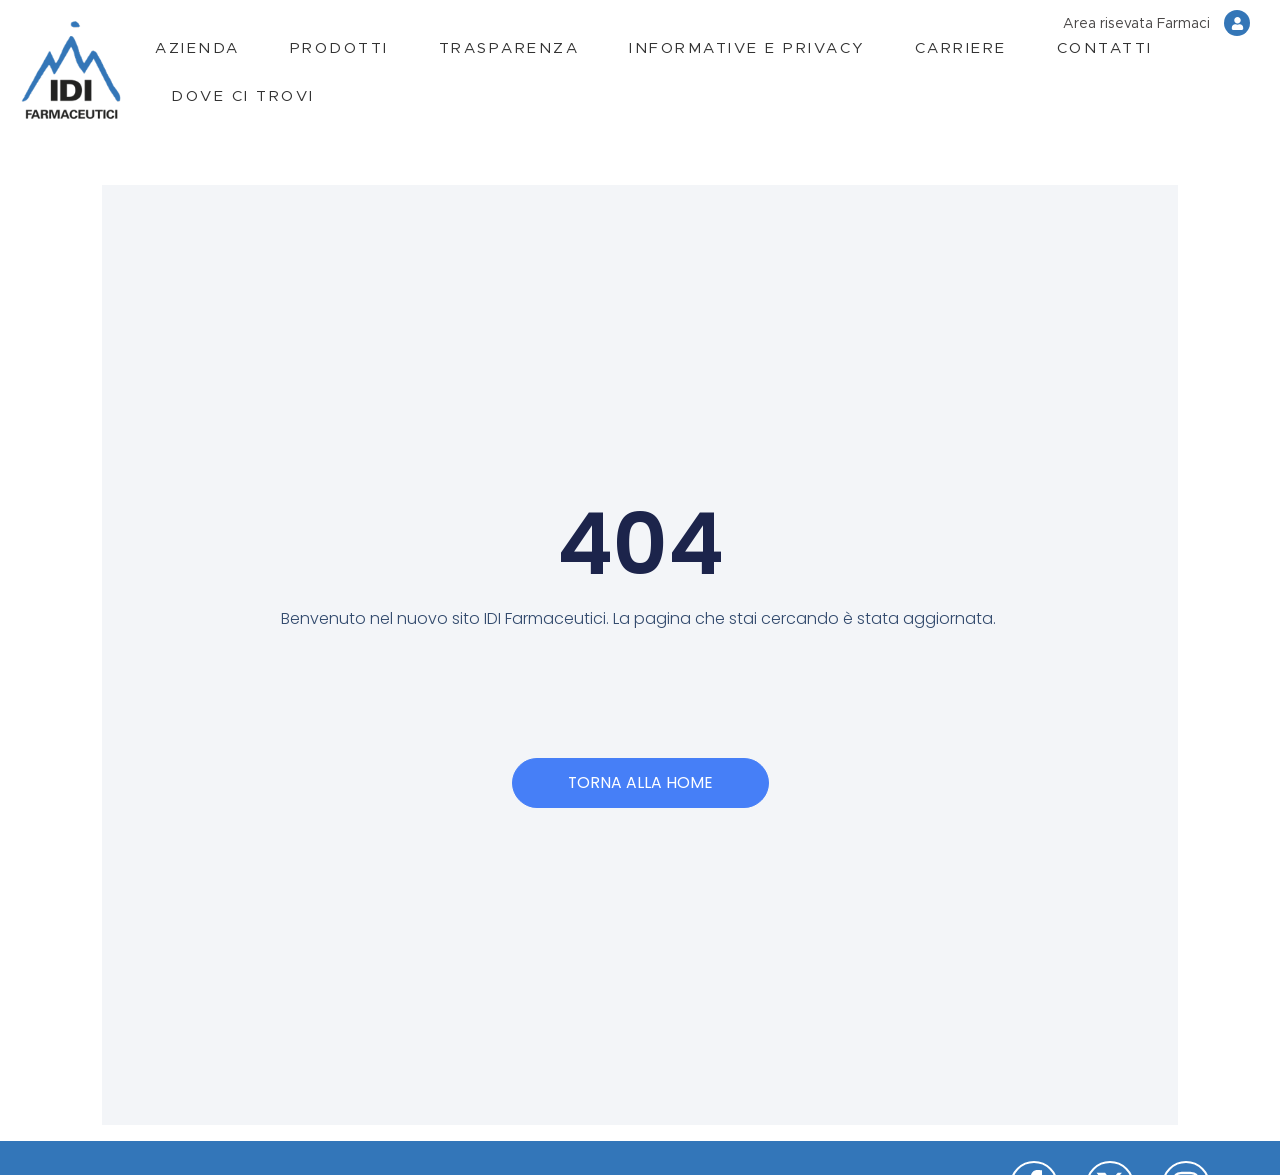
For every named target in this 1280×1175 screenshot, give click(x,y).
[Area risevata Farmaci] (1237, 23)
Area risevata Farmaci (1136, 24)
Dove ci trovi (243, 96)
